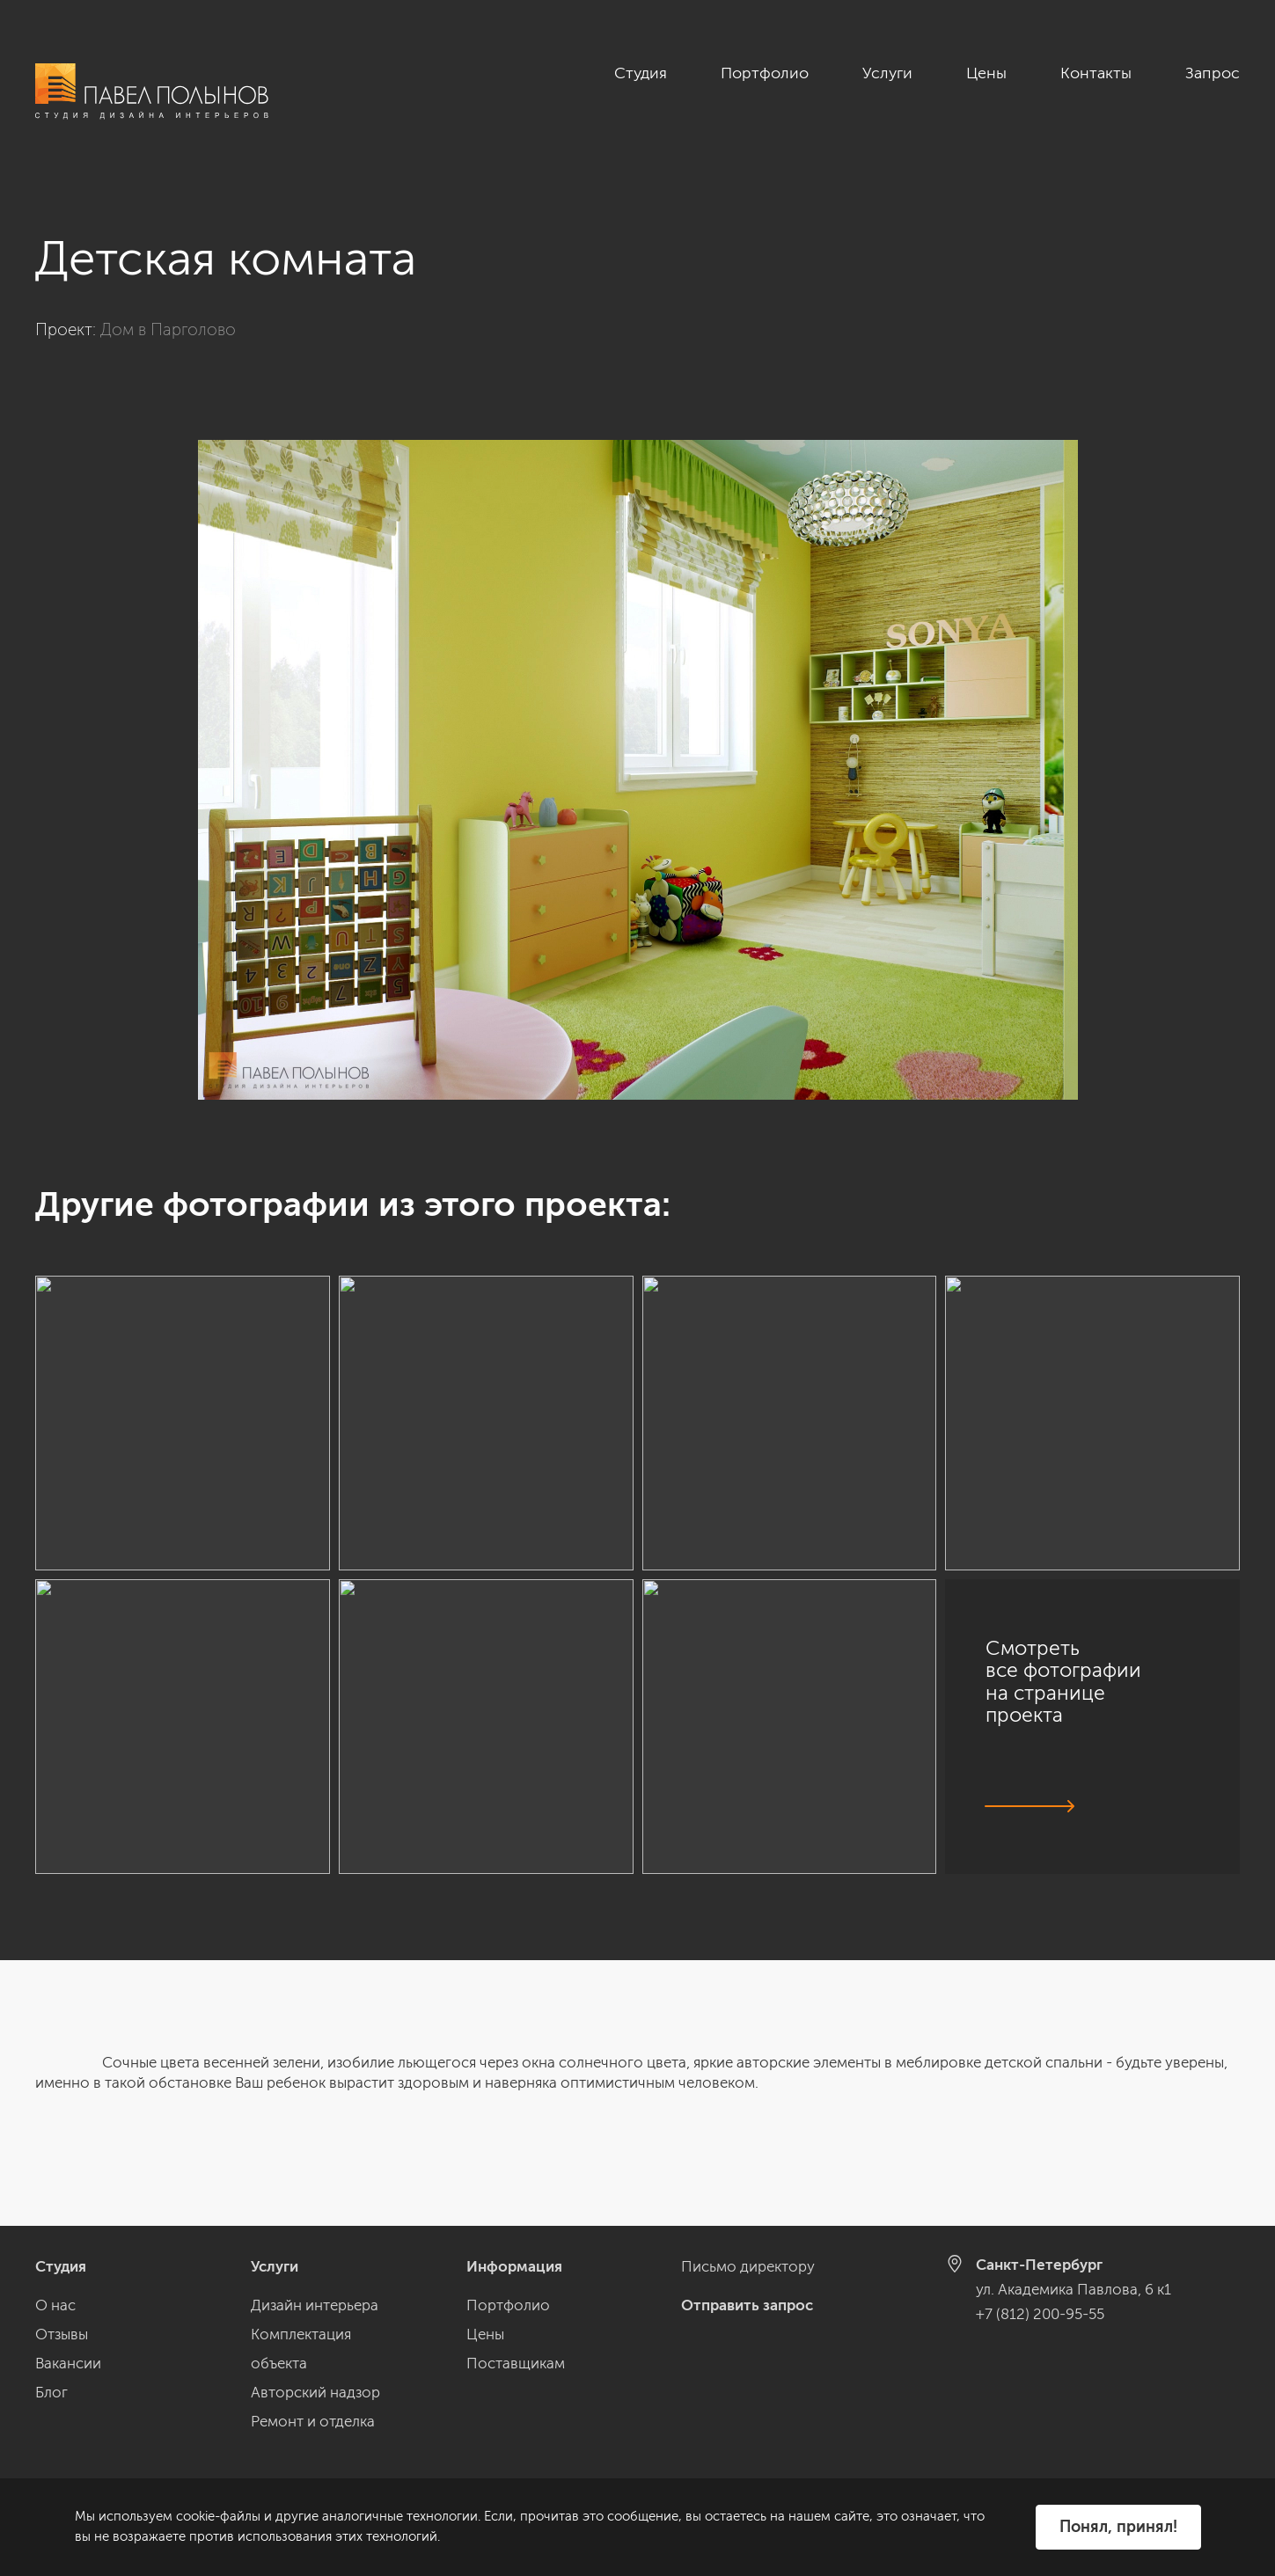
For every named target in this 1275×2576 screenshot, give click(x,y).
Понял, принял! (1118, 2526)
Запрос (1212, 73)
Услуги (887, 73)
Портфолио (765, 73)
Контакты (1096, 73)
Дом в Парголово (168, 329)
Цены (986, 73)
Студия (640, 73)
